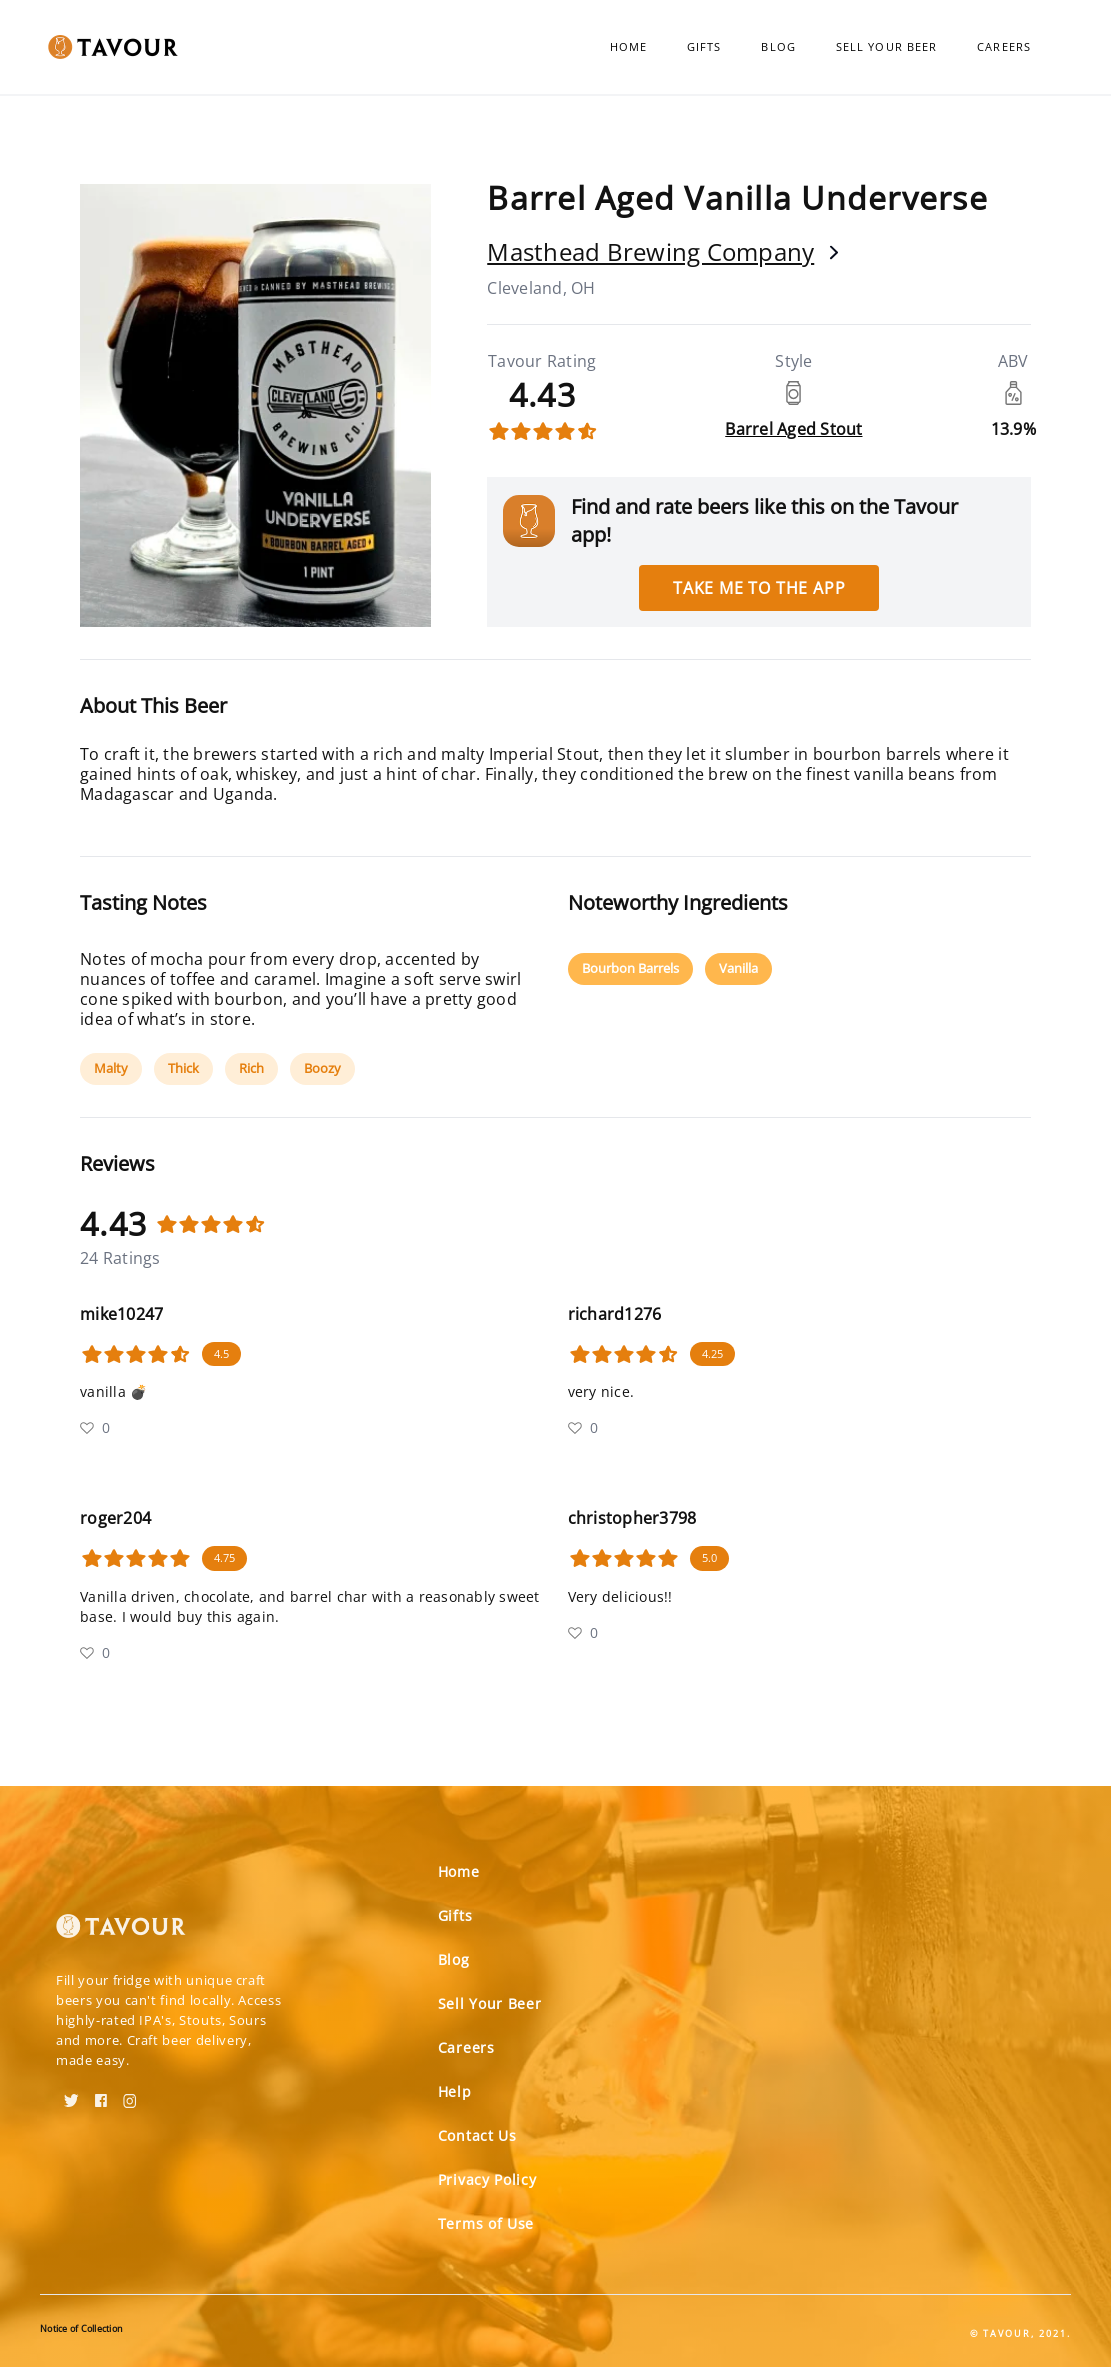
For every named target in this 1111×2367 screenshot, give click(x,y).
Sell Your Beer (886, 46)
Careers (1004, 46)
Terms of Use (486, 2223)
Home (628, 46)
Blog (778, 46)
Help (455, 2091)
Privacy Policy (487, 2179)
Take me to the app (759, 588)
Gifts (704, 46)
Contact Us (477, 2135)
